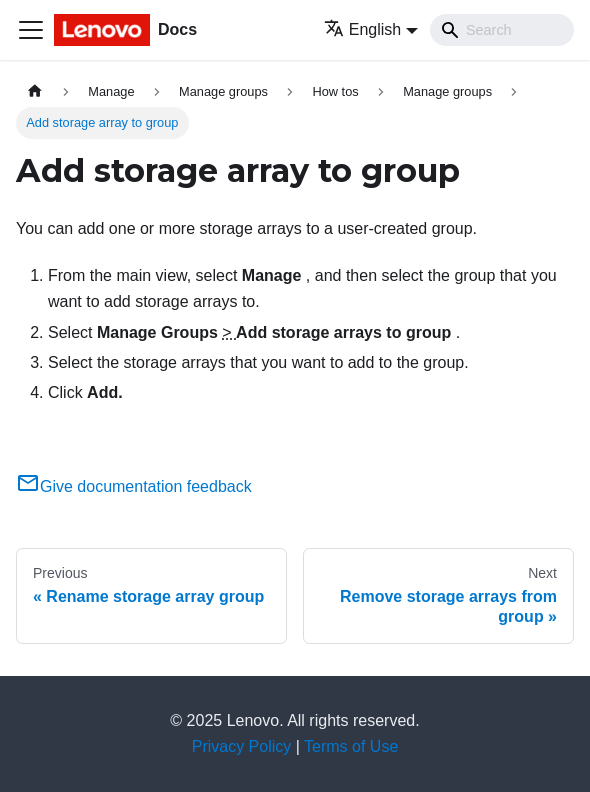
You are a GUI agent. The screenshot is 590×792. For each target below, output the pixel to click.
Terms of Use (351, 746)
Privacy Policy (242, 746)
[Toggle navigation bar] (31, 30)
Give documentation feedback (134, 486)
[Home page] (35, 91)
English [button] (362, 29)
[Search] (502, 30)
